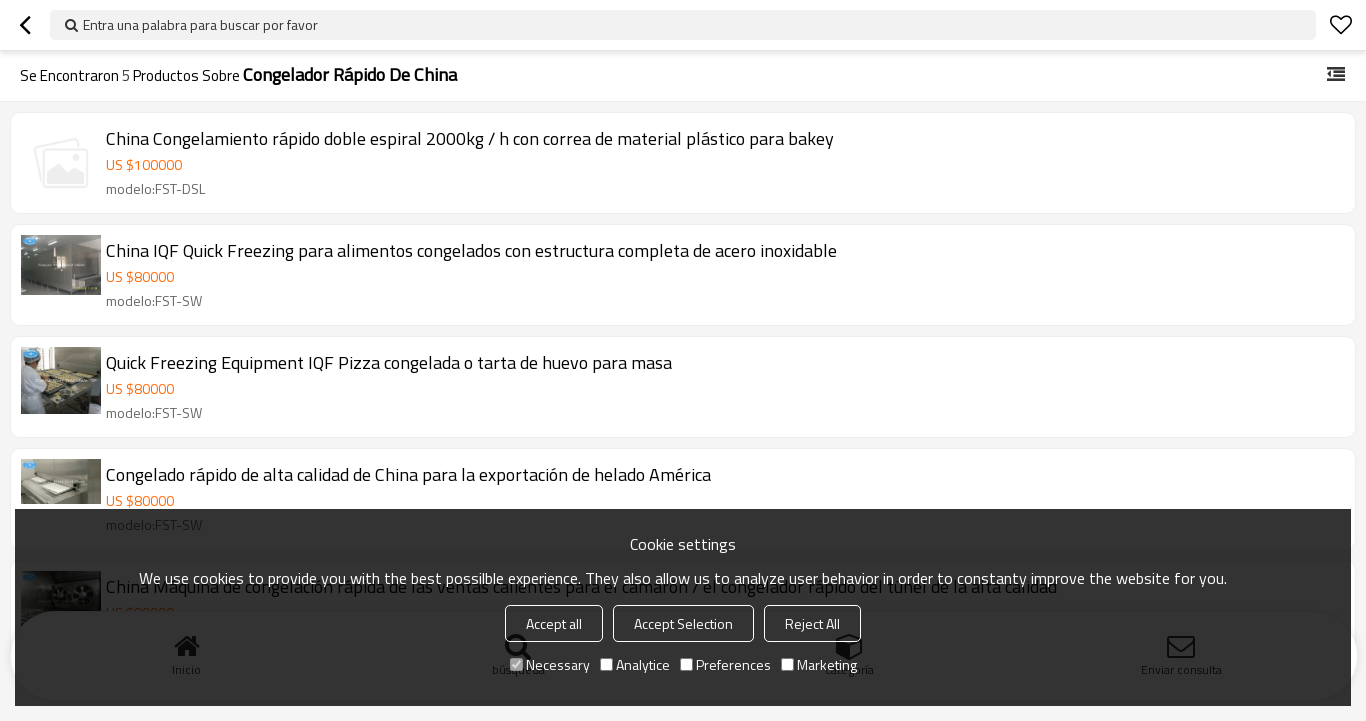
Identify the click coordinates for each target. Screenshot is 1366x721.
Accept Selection (683, 623)
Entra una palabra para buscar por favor (200, 24)
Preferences (725, 664)
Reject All (812, 623)
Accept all (554, 623)
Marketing (819, 664)
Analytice (635, 664)
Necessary (550, 664)
